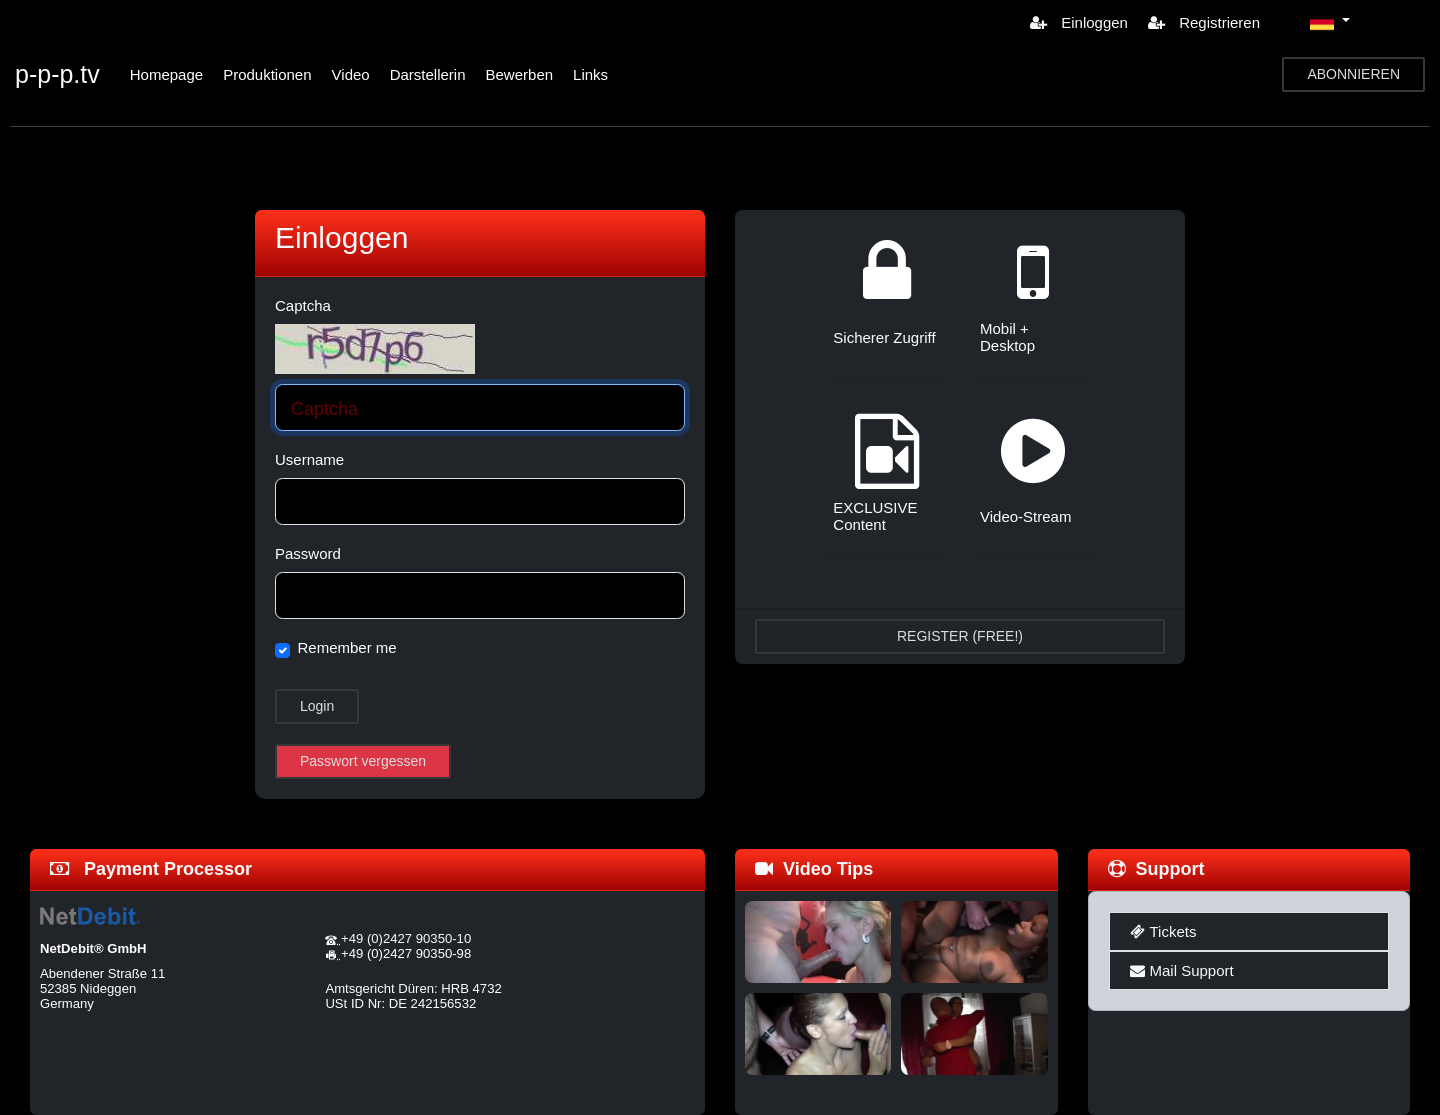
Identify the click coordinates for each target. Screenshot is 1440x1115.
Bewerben (520, 74)
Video (351, 74)
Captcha (303, 305)
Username (309, 459)
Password (308, 553)
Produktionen (267, 74)
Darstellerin (428, 74)
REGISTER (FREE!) (960, 636)
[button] (1330, 22)
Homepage (166, 74)
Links (590, 74)
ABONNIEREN (1353, 74)
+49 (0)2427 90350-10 (406, 938)
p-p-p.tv (57, 74)
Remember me (347, 647)
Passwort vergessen (363, 761)
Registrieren (1204, 22)
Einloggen (1079, 22)
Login (317, 706)
